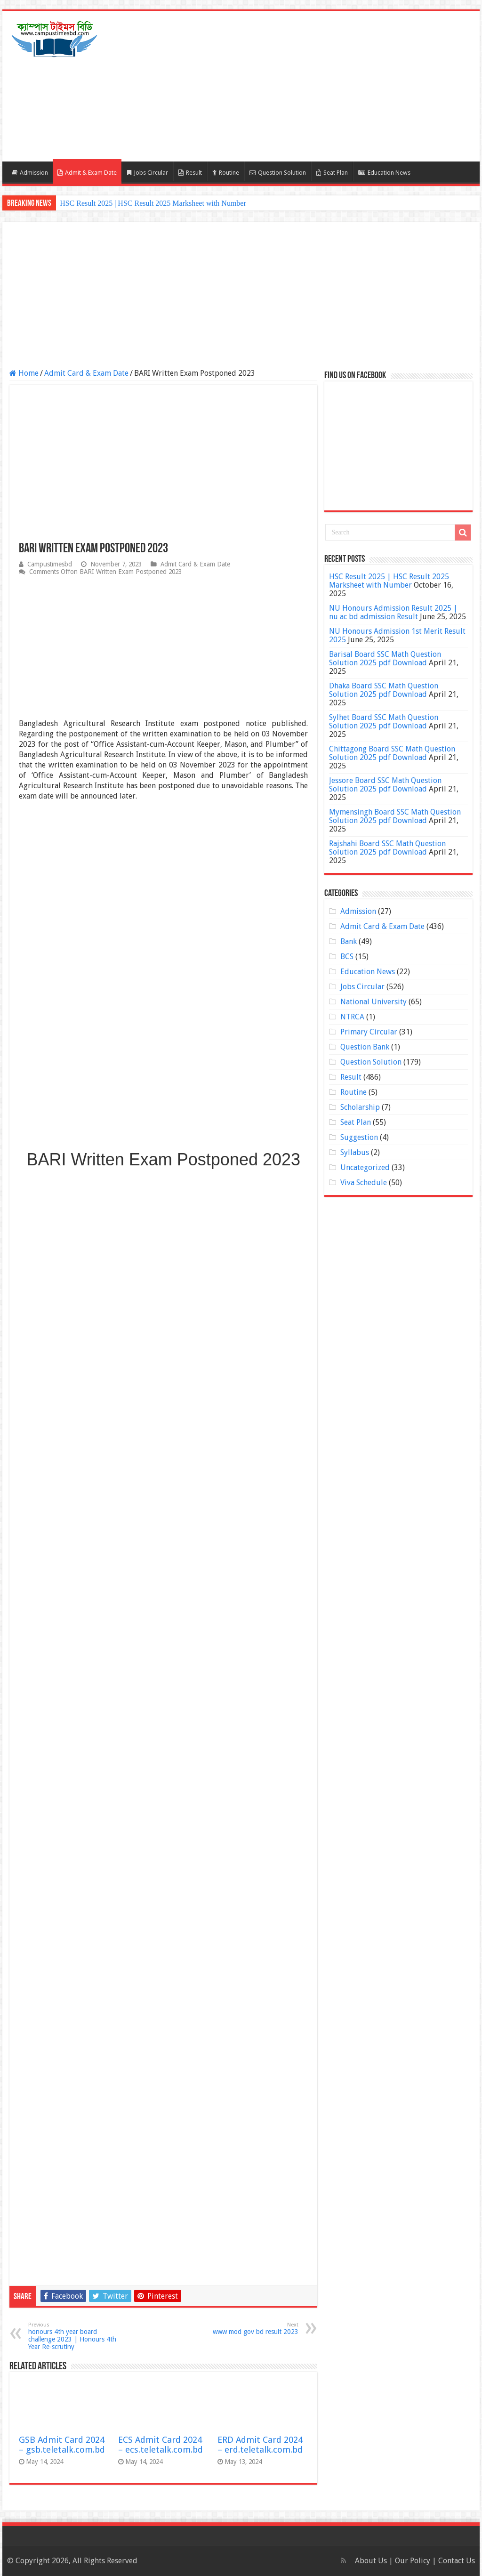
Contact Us (456, 2560)
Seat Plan (332, 172)
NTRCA (352, 1016)
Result (190, 172)
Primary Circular (368, 1031)
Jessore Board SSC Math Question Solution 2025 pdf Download (385, 784)
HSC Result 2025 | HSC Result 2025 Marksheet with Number (153, 203)
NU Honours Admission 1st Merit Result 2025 (397, 635)
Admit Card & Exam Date (86, 373)
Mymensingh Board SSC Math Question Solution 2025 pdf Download (395, 816)
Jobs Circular (147, 172)
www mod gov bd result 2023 (250, 2328)
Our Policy (413, 2560)
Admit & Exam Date (87, 172)
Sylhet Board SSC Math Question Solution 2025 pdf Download (383, 721)
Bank (348, 941)
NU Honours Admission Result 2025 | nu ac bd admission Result (393, 612)
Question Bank (364, 1046)
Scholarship (360, 1107)
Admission (30, 172)
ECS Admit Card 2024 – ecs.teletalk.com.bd (160, 2445)
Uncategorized (365, 1167)
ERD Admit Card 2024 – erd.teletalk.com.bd (260, 2445)
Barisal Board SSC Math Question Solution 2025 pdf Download (385, 658)
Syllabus (354, 1152)
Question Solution (277, 172)
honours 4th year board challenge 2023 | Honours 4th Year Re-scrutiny (76, 2336)
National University (373, 1001)
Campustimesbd (49, 564)
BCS (346, 956)
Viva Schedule (363, 1182)
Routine (225, 172)
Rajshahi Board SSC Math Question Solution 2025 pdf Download (387, 847)
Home (24, 373)
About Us (371, 2560)
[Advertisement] (301, 86)
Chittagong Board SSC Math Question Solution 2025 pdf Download (392, 753)
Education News (384, 172)
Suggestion (359, 1137)
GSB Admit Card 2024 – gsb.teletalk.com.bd (62, 2445)
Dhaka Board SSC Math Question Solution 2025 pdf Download (383, 690)
